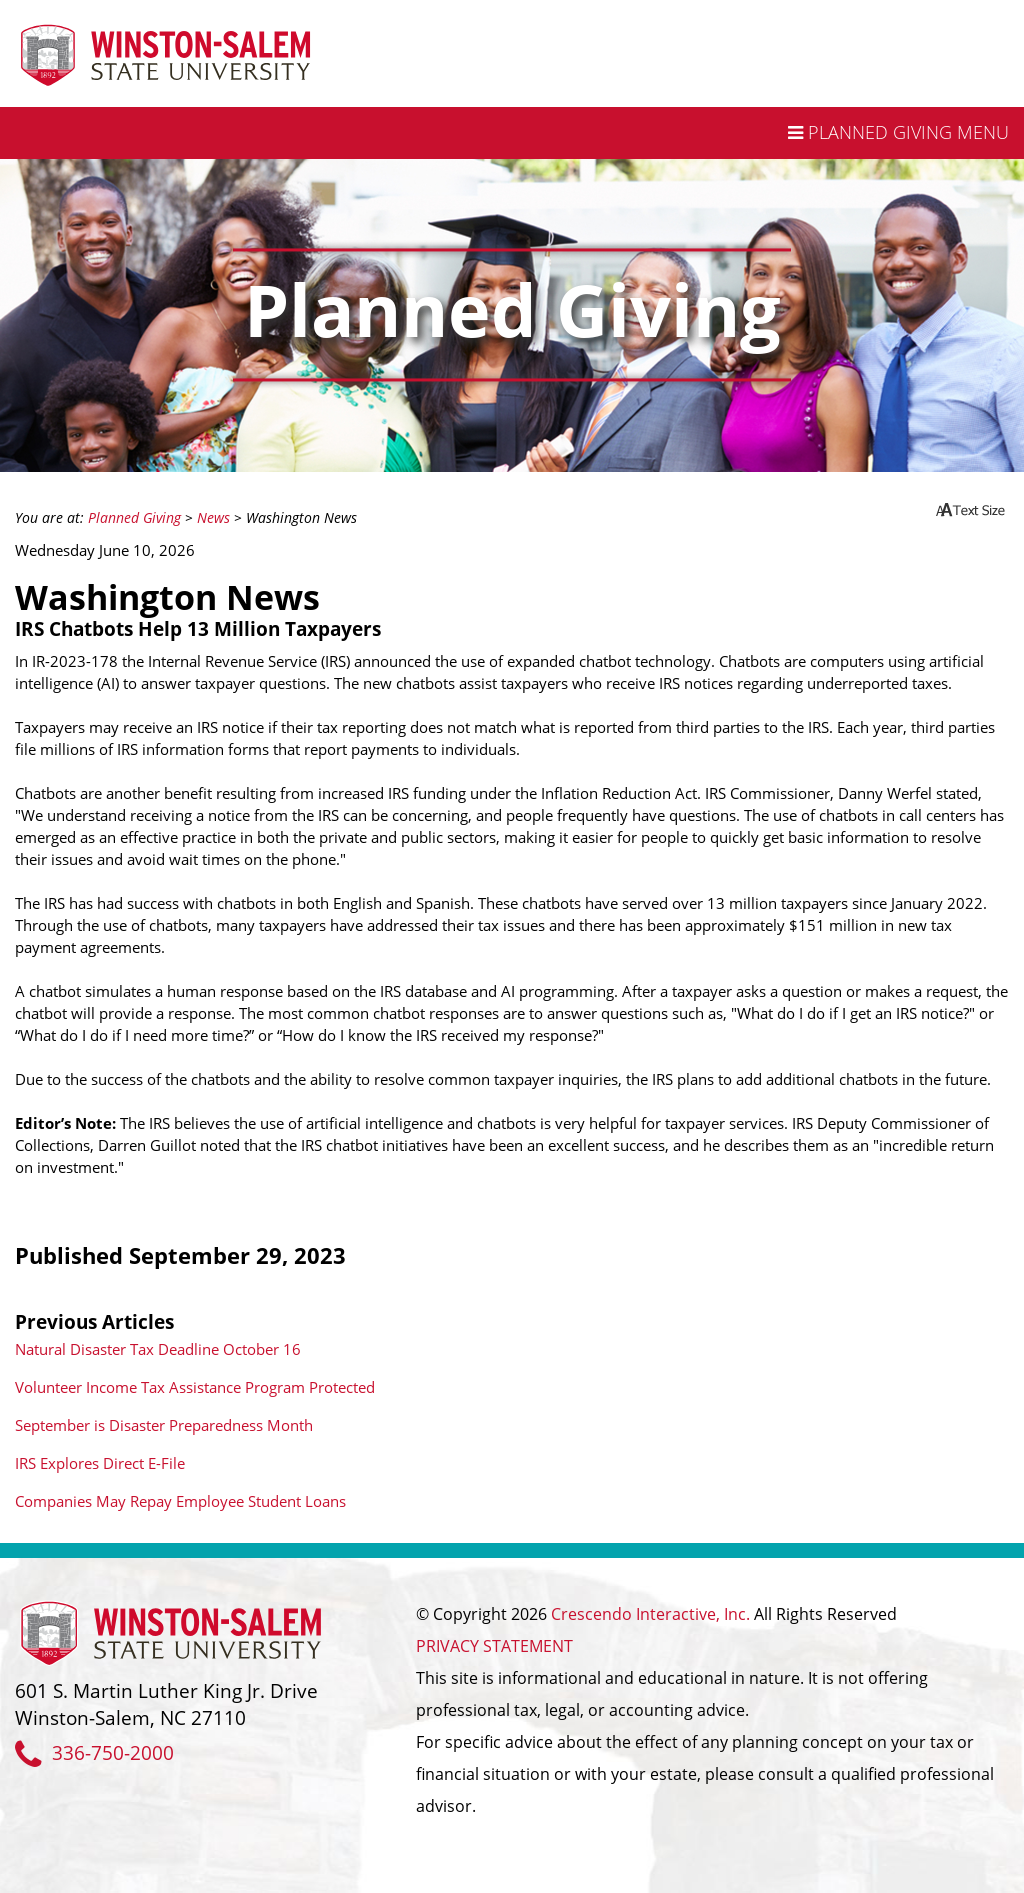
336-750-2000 (94, 1752)
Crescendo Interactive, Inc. (650, 1614)
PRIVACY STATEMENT (494, 1646)
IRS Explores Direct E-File (100, 1463)
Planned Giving (134, 518)
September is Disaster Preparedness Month (164, 1425)
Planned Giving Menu (898, 132)
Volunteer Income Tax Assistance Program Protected (195, 1387)
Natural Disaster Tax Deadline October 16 (158, 1349)
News (213, 518)
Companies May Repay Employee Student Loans (180, 1501)
